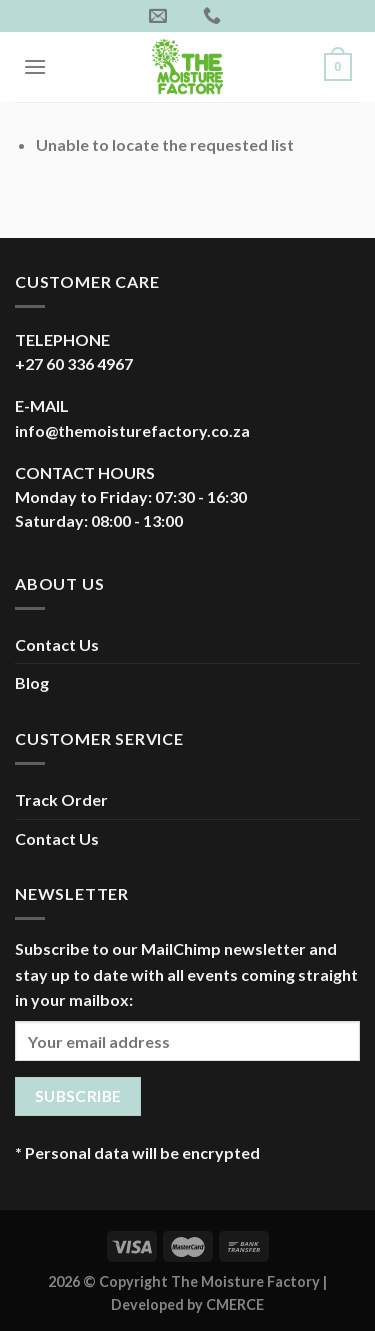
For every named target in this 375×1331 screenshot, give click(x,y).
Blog (32, 682)
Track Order (61, 799)
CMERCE (235, 1304)
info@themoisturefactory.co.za (132, 430)
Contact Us (57, 644)
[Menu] (35, 66)
